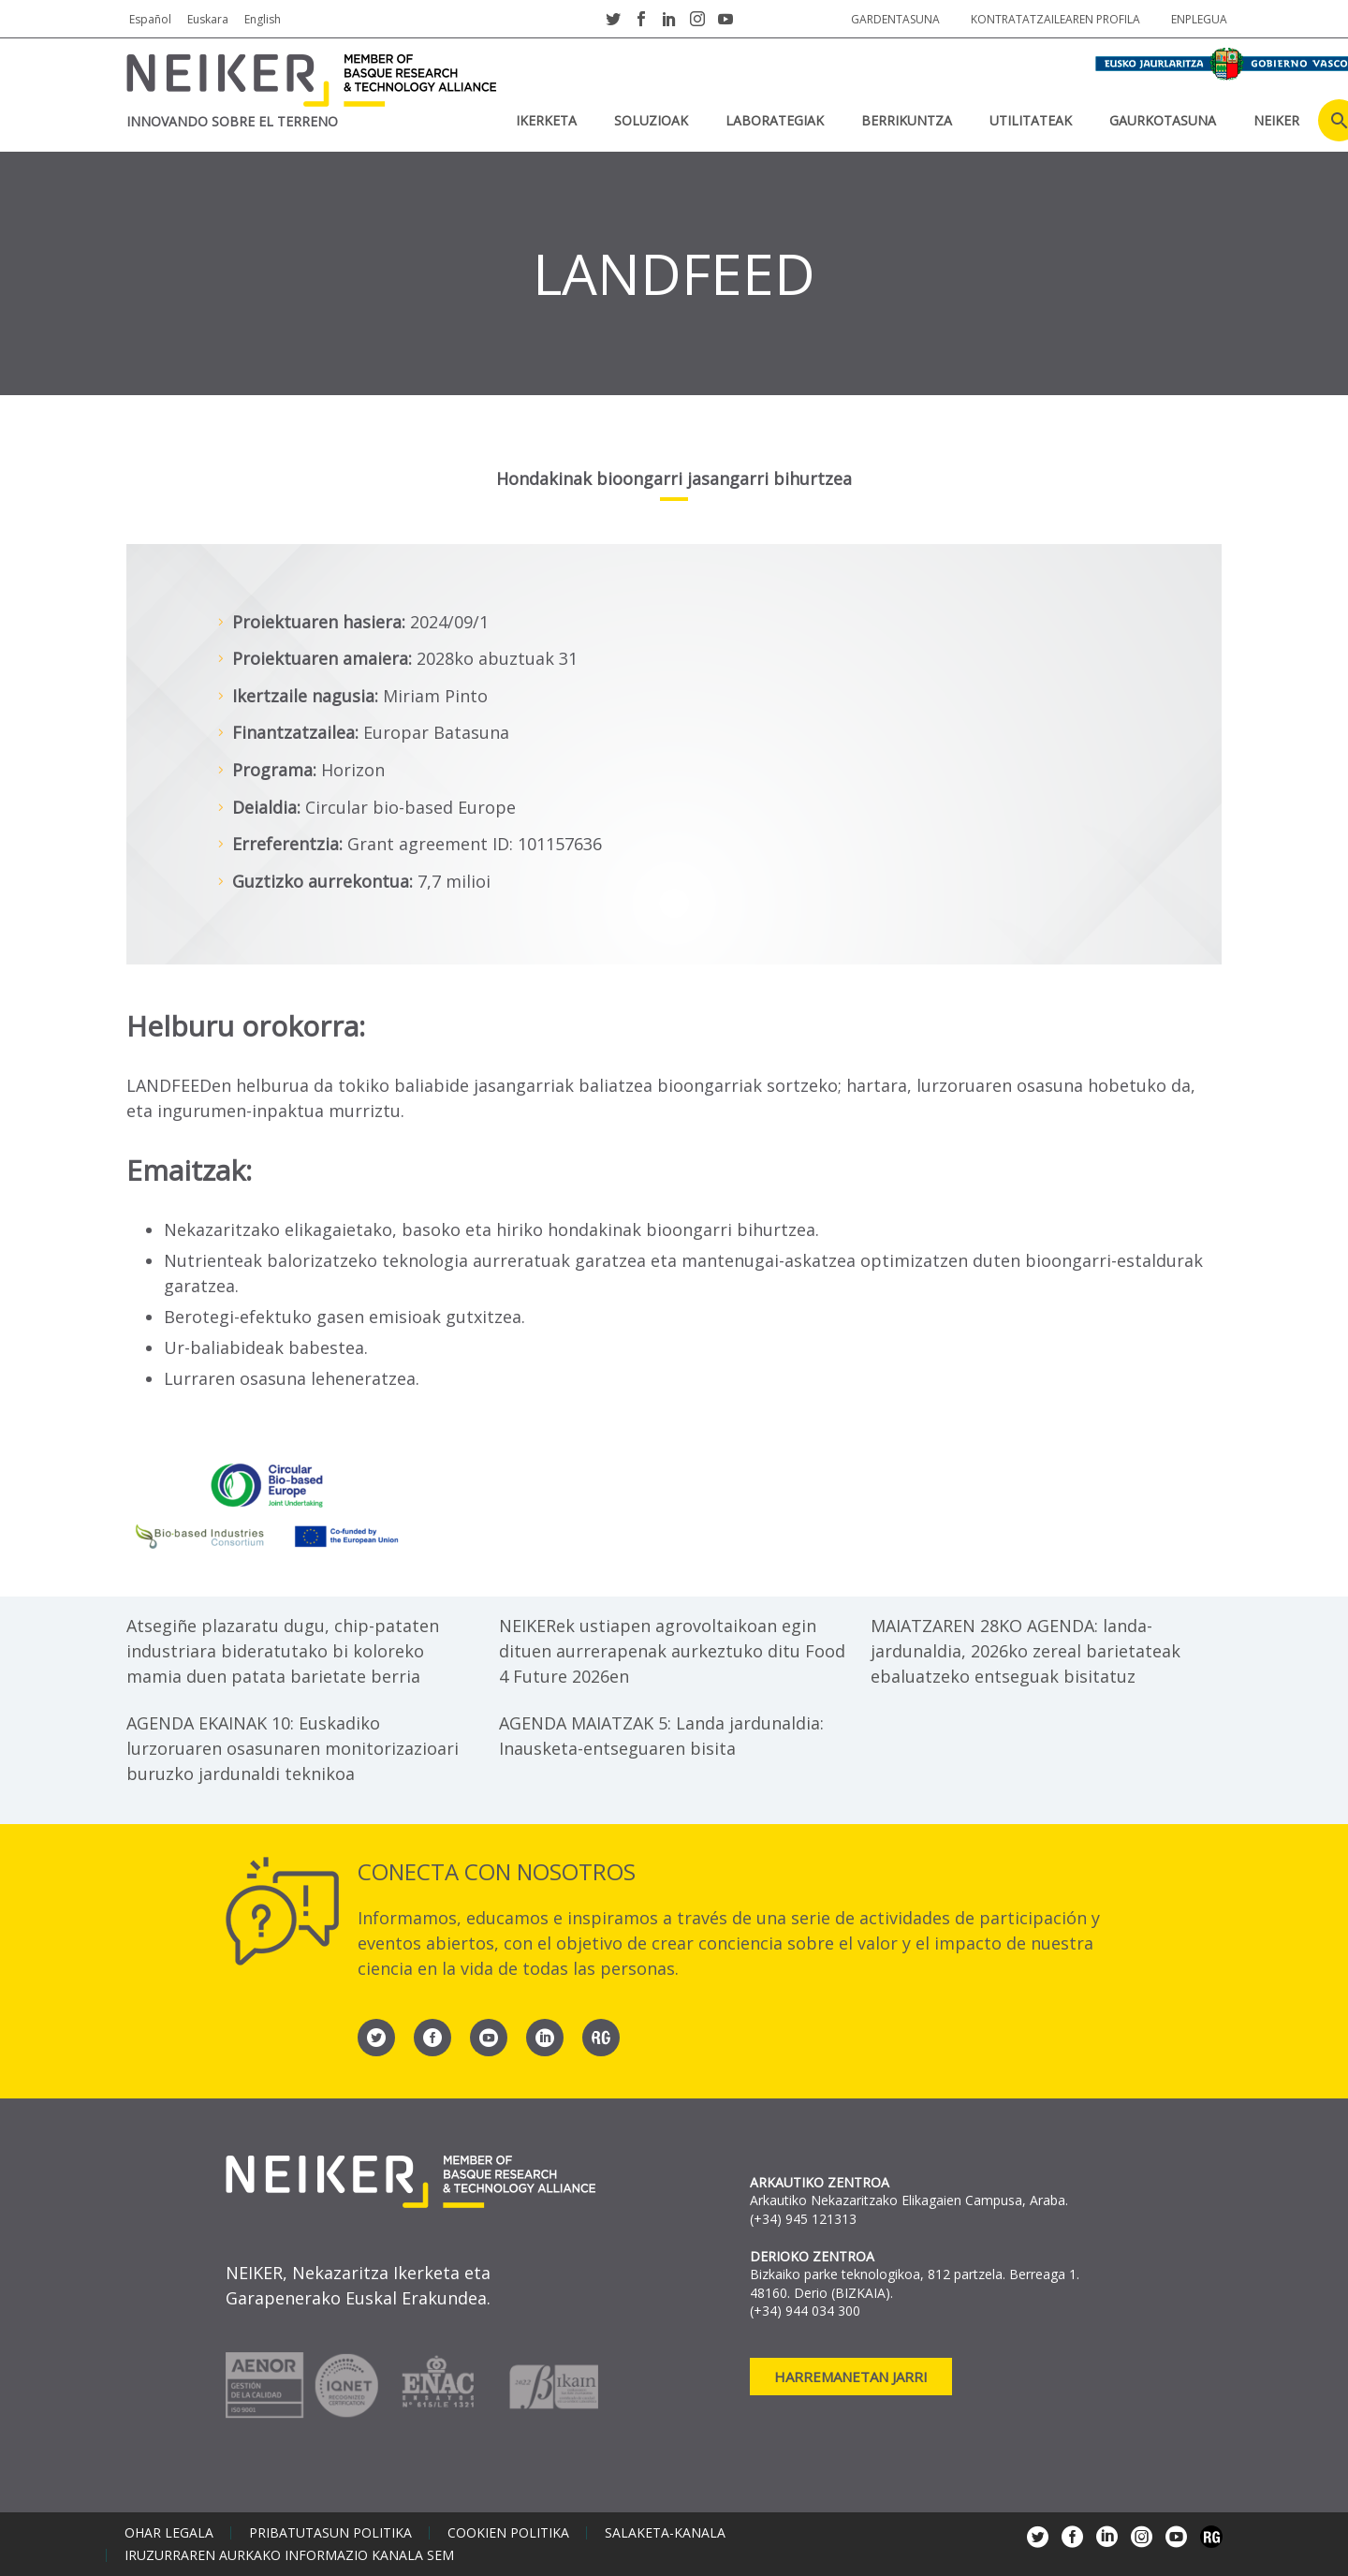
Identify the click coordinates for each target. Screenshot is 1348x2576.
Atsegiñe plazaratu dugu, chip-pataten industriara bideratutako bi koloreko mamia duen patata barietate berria (282, 1650)
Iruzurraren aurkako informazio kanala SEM (289, 2555)
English (262, 19)
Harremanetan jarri (851, 2376)
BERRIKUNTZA (906, 120)
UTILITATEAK (1030, 120)
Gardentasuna (895, 19)
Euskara (207, 19)
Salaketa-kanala (665, 2532)
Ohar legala (169, 2532)
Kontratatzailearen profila (1055, 19)
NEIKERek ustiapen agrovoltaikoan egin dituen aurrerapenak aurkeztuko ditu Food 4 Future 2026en (672, 1650)
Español (150, 19)
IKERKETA (546, 120)
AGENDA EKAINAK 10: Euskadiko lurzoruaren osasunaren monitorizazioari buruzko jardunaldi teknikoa (292, 1748)
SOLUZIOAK (651, 120)
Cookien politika (508, 2532)
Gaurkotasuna (1162, 120)
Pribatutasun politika (330, 2532)
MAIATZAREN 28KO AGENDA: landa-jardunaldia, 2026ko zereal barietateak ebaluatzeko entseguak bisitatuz (1025, 1650)
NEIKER (1276, 120)
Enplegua (1199, 19)
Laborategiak (774, 120)
